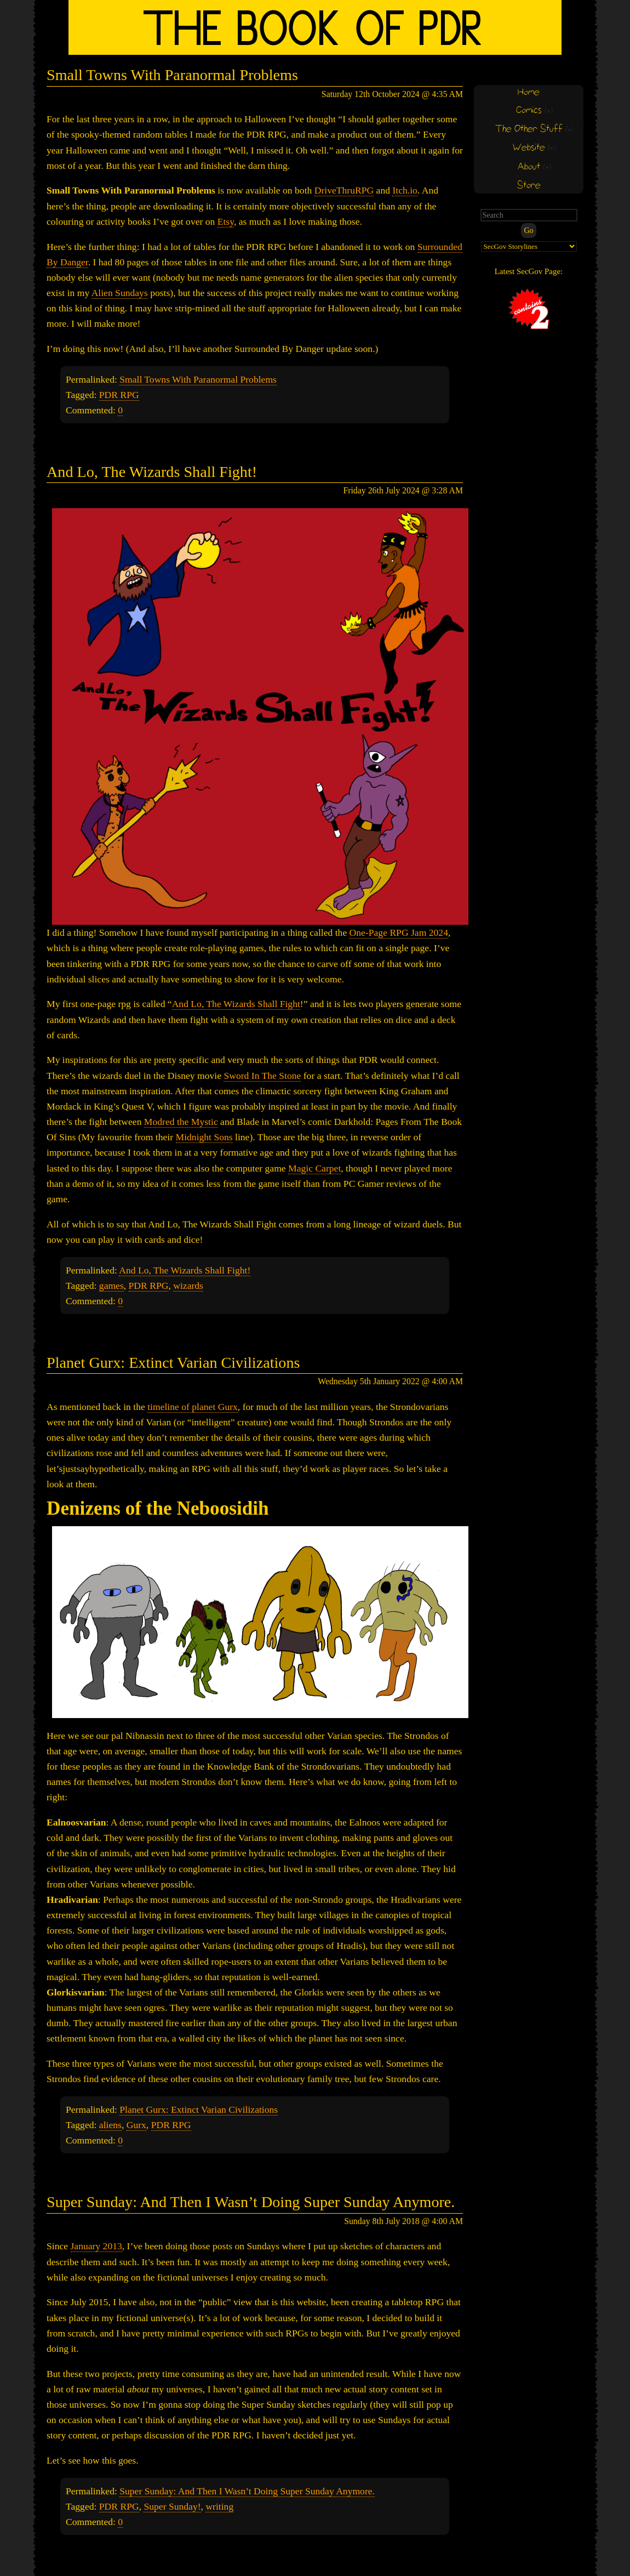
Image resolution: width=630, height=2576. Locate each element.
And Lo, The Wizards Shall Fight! (152, 471)
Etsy (225, 221)
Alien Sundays (119, 292)
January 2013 (96, 2246)
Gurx (136, 2124)
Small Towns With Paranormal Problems (172, 74)
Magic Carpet (314, 1168)
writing (219, 2506)
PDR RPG (119, 394)
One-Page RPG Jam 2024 (399, 932)
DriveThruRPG (344, 190)
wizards (188, 1285)
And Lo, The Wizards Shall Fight (236, 1003)
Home (529, 92)
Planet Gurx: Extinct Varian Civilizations (173, 1362)
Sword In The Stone (262, 1075)
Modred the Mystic (181, 1121)
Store (529, 185)
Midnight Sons (204, 1136)
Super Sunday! (172, 2506)
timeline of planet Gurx (192, 1406)
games (111, 1285)
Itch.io (404, 190)
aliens (110, 2124)
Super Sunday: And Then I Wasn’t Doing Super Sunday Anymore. (251, 2201)
